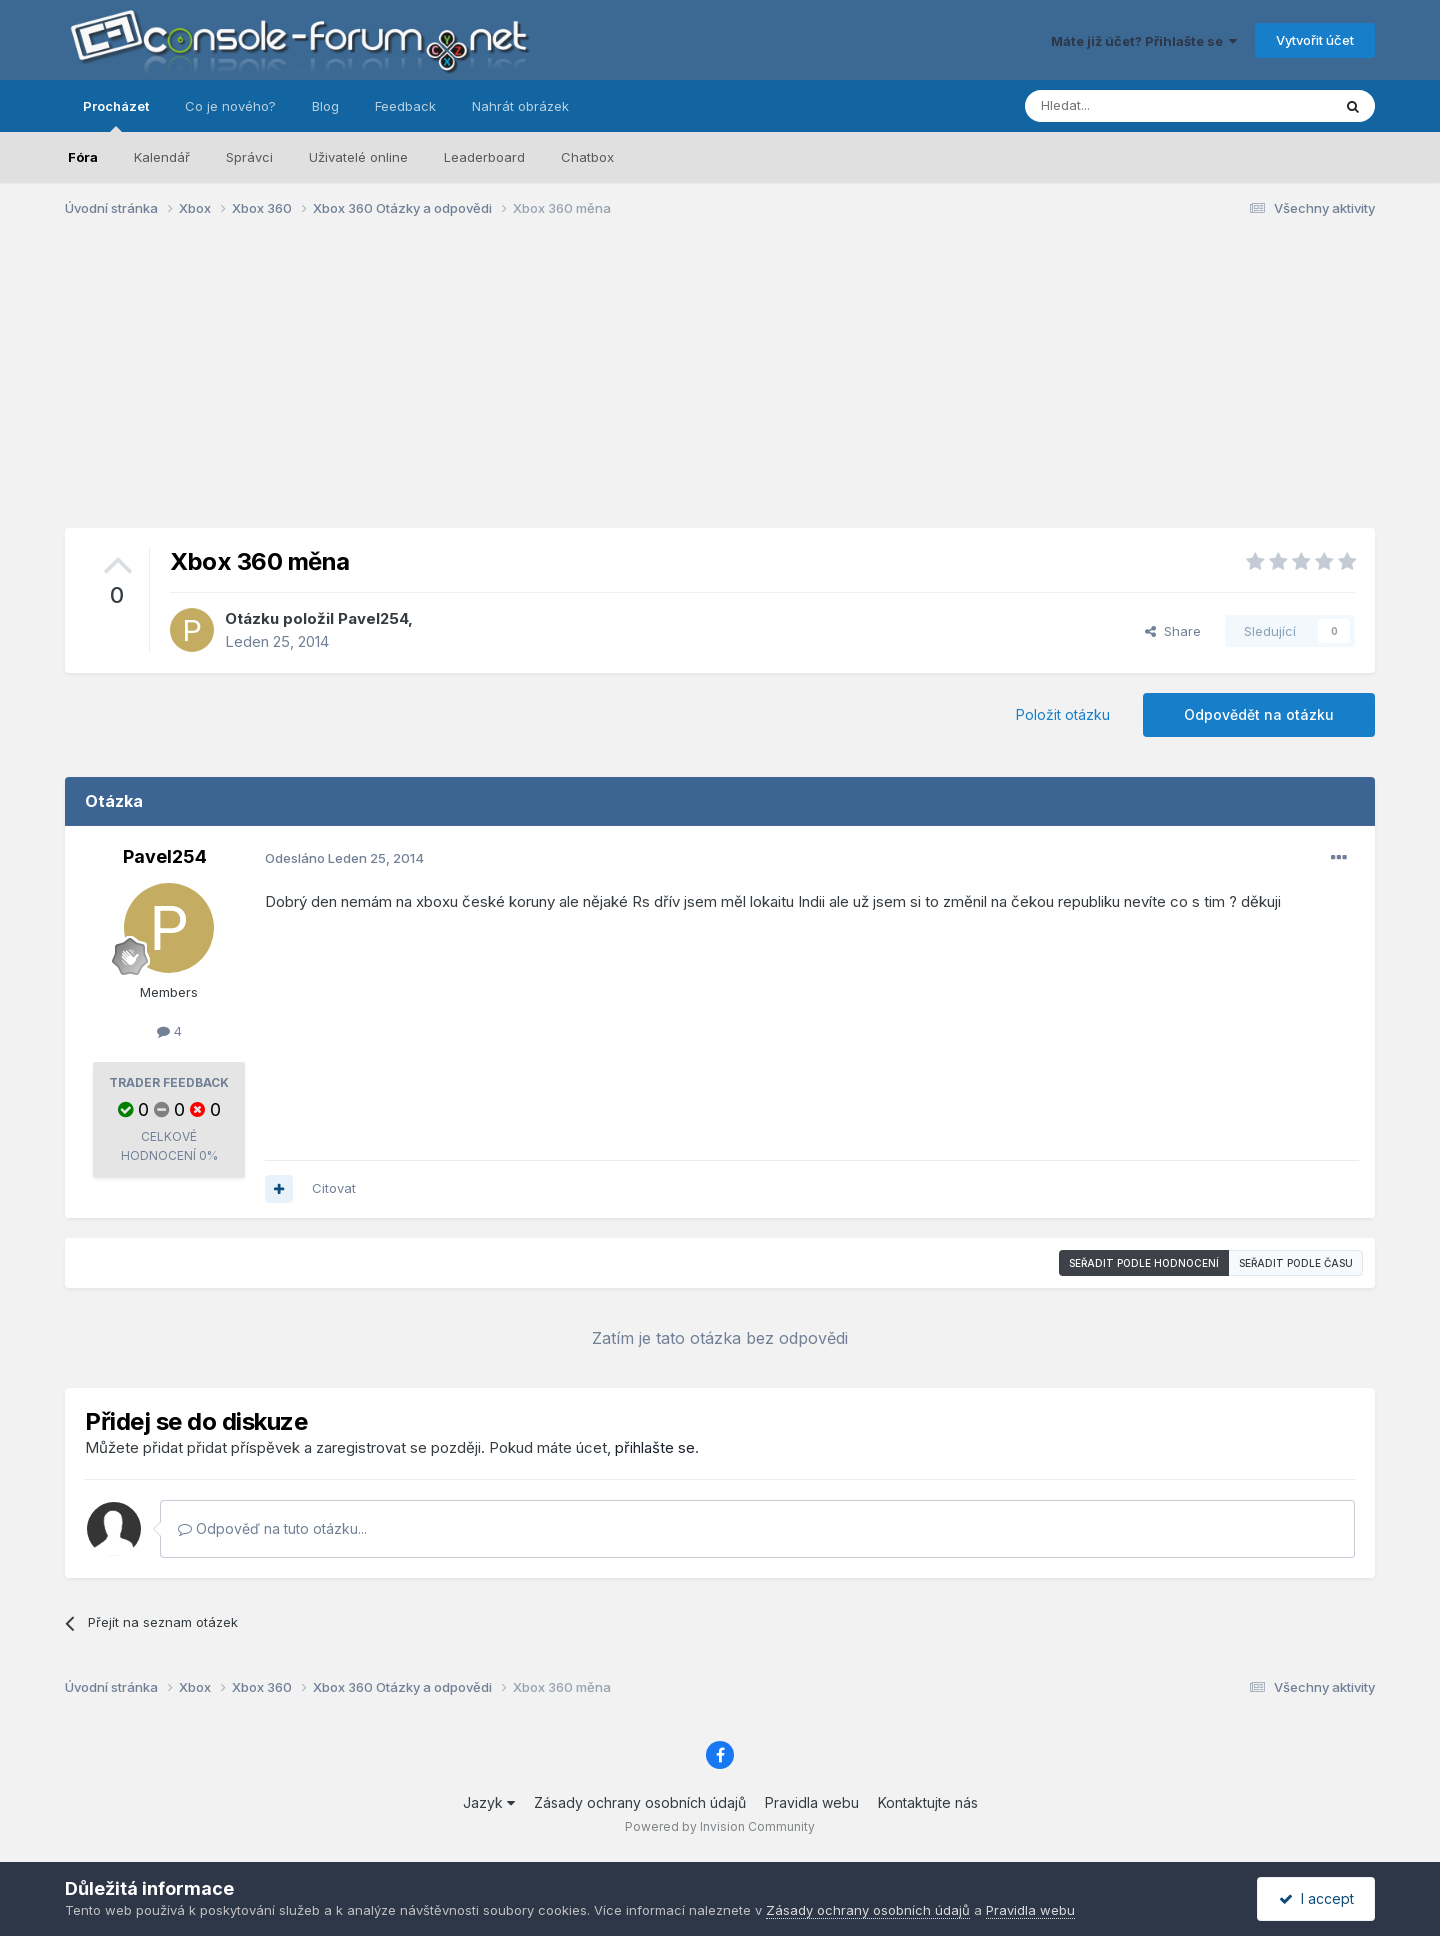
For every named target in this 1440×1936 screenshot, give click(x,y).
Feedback (405, 106)
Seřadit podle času (1296, 1263)
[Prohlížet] (1128, 106)
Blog (325, 106)
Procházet (116, 115)
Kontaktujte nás (928, 1802)
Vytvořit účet (1315, 40)
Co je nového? (230, 106)
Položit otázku (1063, 714)
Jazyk (489, 1802)
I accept (1316, 1898)
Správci (249, 157)
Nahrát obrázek (520, 106)
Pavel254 (373, 618)
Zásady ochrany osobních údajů (640, 1802)
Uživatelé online (358, 157)
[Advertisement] (720, 388)
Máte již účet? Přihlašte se (1144, 41)
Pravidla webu (812, 1802)
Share (1173, 631)
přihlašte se (655, 1447)
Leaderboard (484, 157)
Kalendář (162, 157)
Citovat (334, 1188)
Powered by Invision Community (720, 1826)
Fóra (83, 157)
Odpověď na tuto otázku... (272, 1528)
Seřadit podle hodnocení (1144, 1263)
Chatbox (587, 157)
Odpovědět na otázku (1259, 714)
